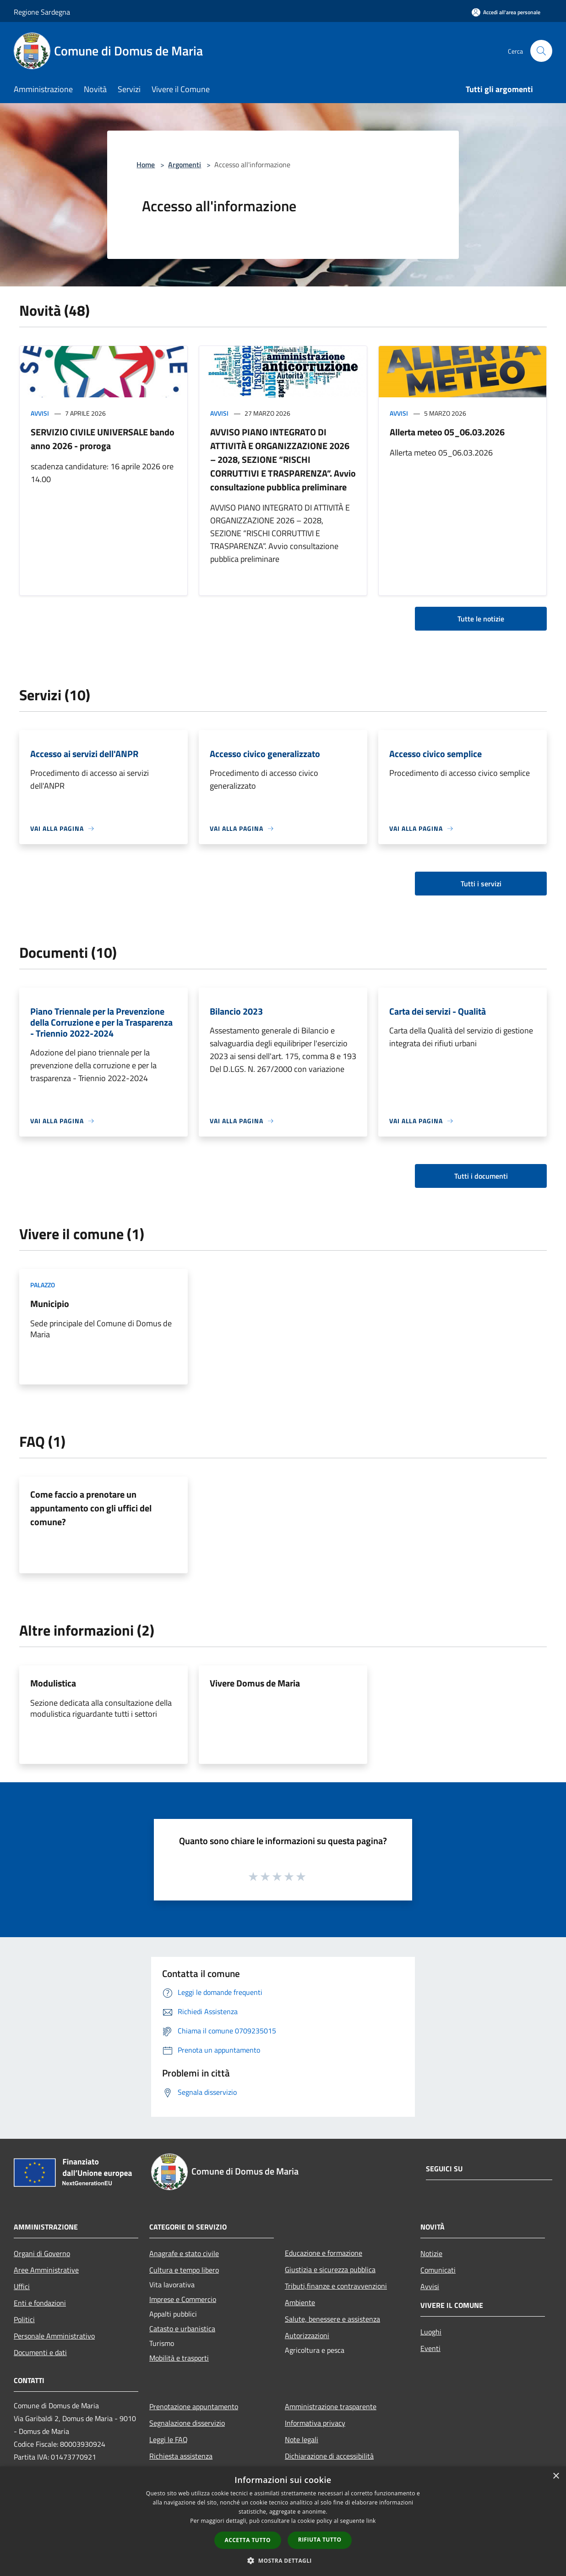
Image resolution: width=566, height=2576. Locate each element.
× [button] (555, 2476)
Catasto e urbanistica (182, 2328)
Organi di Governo (42, 2253)
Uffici (22, 2286)
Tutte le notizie (480, 618)
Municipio (49, 1303)
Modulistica (53, 1683)
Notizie (431, 2253)
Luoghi (430, 2331)
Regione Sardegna (42, 11)
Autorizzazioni (307, 2335)
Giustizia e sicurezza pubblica (330, 2269)
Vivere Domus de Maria (255, 1683)
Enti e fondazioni (40, 2302)
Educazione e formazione (323, 2252)
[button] (283, 2560)
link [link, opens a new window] (371, 2521)
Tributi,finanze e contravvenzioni (336, 2285)
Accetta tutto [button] (248, 2540)
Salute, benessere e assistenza (332, 2318)
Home (145, 164)
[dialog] (283, 2521)
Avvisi (40, 413)
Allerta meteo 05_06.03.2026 (447, 432)
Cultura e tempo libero (184, 2269)
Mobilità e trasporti (179, 2357)
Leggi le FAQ (168, 2439)
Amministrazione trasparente (330, 2406)
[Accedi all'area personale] (506, 12)
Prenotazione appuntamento (193, 2406)
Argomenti (184, 164)
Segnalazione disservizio (187, 2422)
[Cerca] (541, 51)
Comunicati (438, 2269)
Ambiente (300, 2302)
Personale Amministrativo (54, 2335)
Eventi (430, 2348)
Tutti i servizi (481, 883)
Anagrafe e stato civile (184, 2253)
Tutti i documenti (481, 1175)
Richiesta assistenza (180, 2455)
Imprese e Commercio (182, 2299)
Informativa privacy (315, 2422)
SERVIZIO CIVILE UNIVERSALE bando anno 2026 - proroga (102, 439)
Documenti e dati (40, 2352)
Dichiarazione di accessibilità (329, 2455)
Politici (24, 2319)
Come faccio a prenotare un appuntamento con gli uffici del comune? (91, 1508)
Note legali (301, 2439)
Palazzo (42, 1285)
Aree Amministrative (46, 2269)
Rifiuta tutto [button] (320, 2539)
